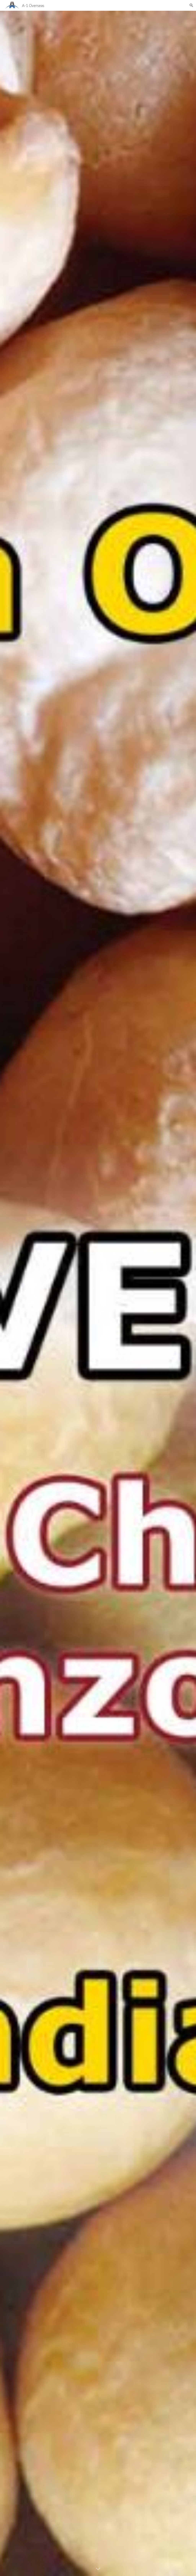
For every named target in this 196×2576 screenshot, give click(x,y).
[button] (191, 5)
